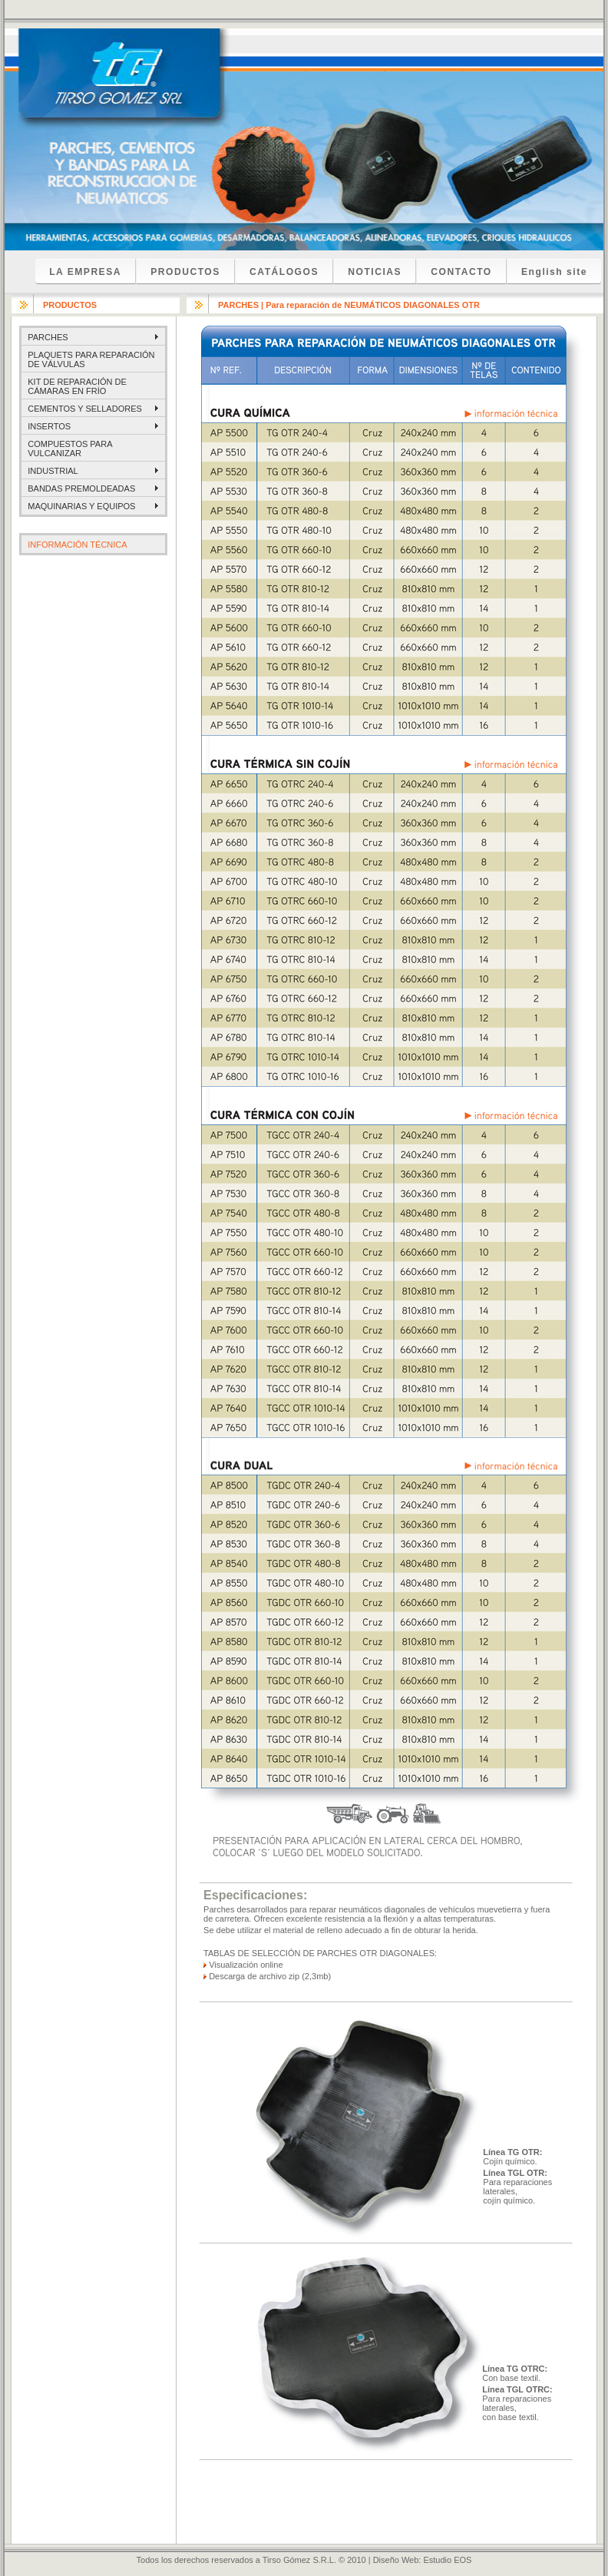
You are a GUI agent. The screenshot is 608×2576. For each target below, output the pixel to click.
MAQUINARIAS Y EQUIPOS (81, 506)
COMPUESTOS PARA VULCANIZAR (70, 448)
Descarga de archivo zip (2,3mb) (270, 1976)
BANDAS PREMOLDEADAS (81, 488)
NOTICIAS (374, 272)
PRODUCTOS (185, 272)
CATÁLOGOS (284, 272)
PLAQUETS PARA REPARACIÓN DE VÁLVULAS (91, 359)
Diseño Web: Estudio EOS (422, 2559)
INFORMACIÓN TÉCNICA (77, 544)
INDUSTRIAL (53, 470)
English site (554, 272)
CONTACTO (461, 272)
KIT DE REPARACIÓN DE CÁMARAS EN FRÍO (77, 386)
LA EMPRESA (85, 272)
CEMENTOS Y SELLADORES (85, 408)
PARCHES (48, 337)
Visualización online (246, 1964)
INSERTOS (49, 426)
